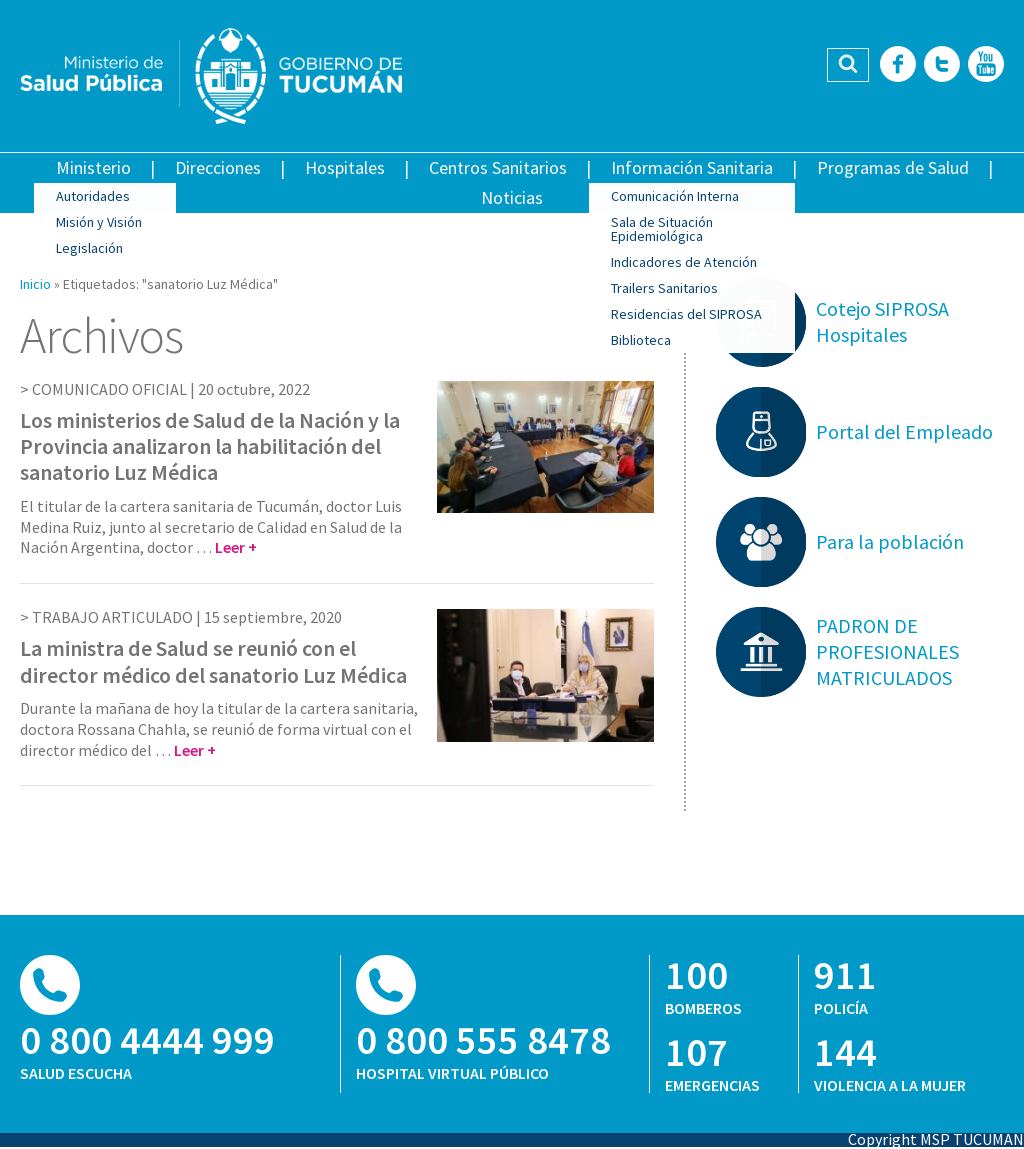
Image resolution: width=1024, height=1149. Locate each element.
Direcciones (218, 167)
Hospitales (345, 167)
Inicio (35, 284)
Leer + (236, 547)
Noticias (512, 197)
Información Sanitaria (692, 167)
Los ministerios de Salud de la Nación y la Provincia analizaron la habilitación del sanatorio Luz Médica (210, 446)
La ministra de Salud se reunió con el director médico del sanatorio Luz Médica (213, 661)
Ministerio (93, 167)
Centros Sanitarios (498, 167)
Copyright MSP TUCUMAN (936, 1139)
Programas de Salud (893, 167)
